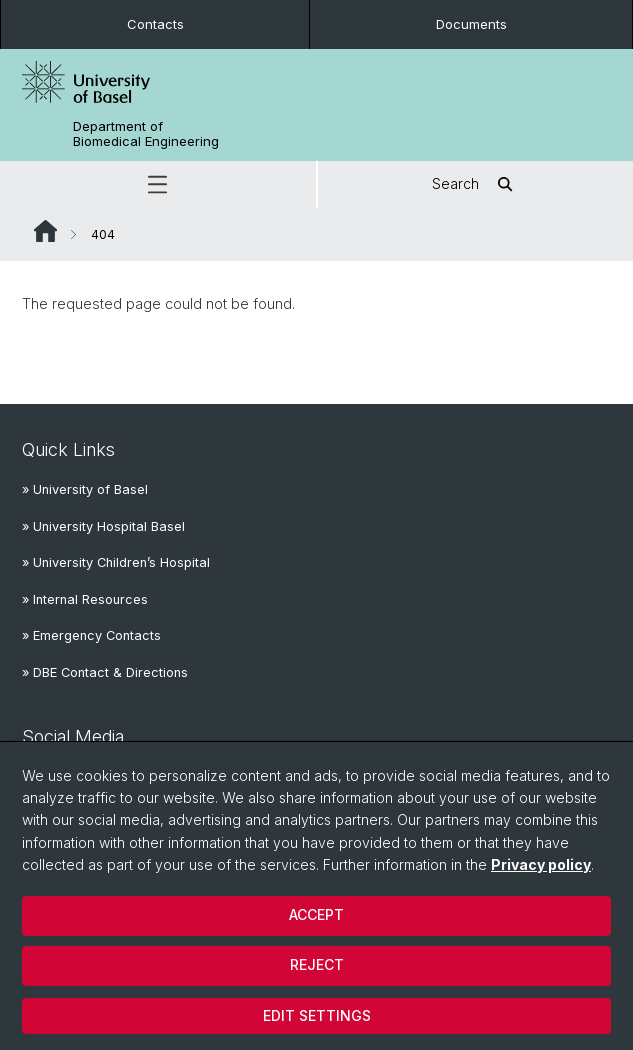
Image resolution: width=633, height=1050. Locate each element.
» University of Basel (85, 489)
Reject (317, 964)
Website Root (45, 231)
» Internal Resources (85, 599)
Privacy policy (541, 864)
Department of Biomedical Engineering (146, 134)
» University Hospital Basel (103, 526)
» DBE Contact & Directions (105, 672)
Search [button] (475, 184)
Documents (471, 24)
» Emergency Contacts (91, 635)
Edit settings (317, 1015)
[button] (158, 184)
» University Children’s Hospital (116, 562)
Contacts (155, 24)
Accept (316, 914)
